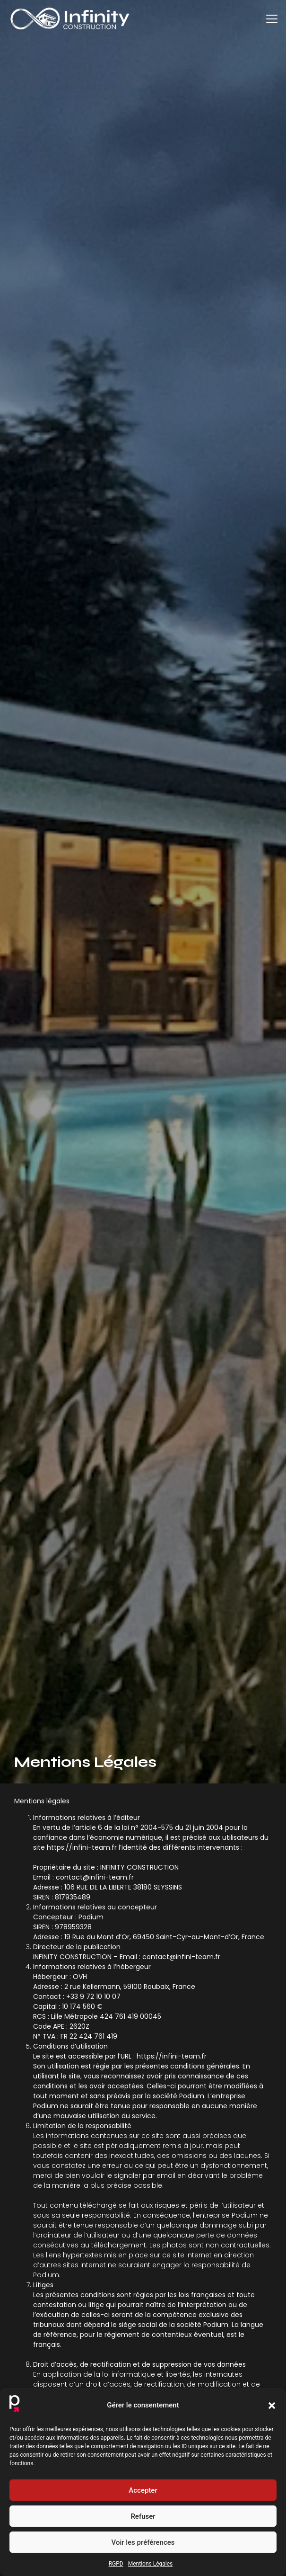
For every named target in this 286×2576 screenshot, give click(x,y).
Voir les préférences (143, 2542)
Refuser (142, 2516)
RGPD (116, 2563)
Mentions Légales (150, 2563)
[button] (272, 2405)
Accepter (143, 2490)
